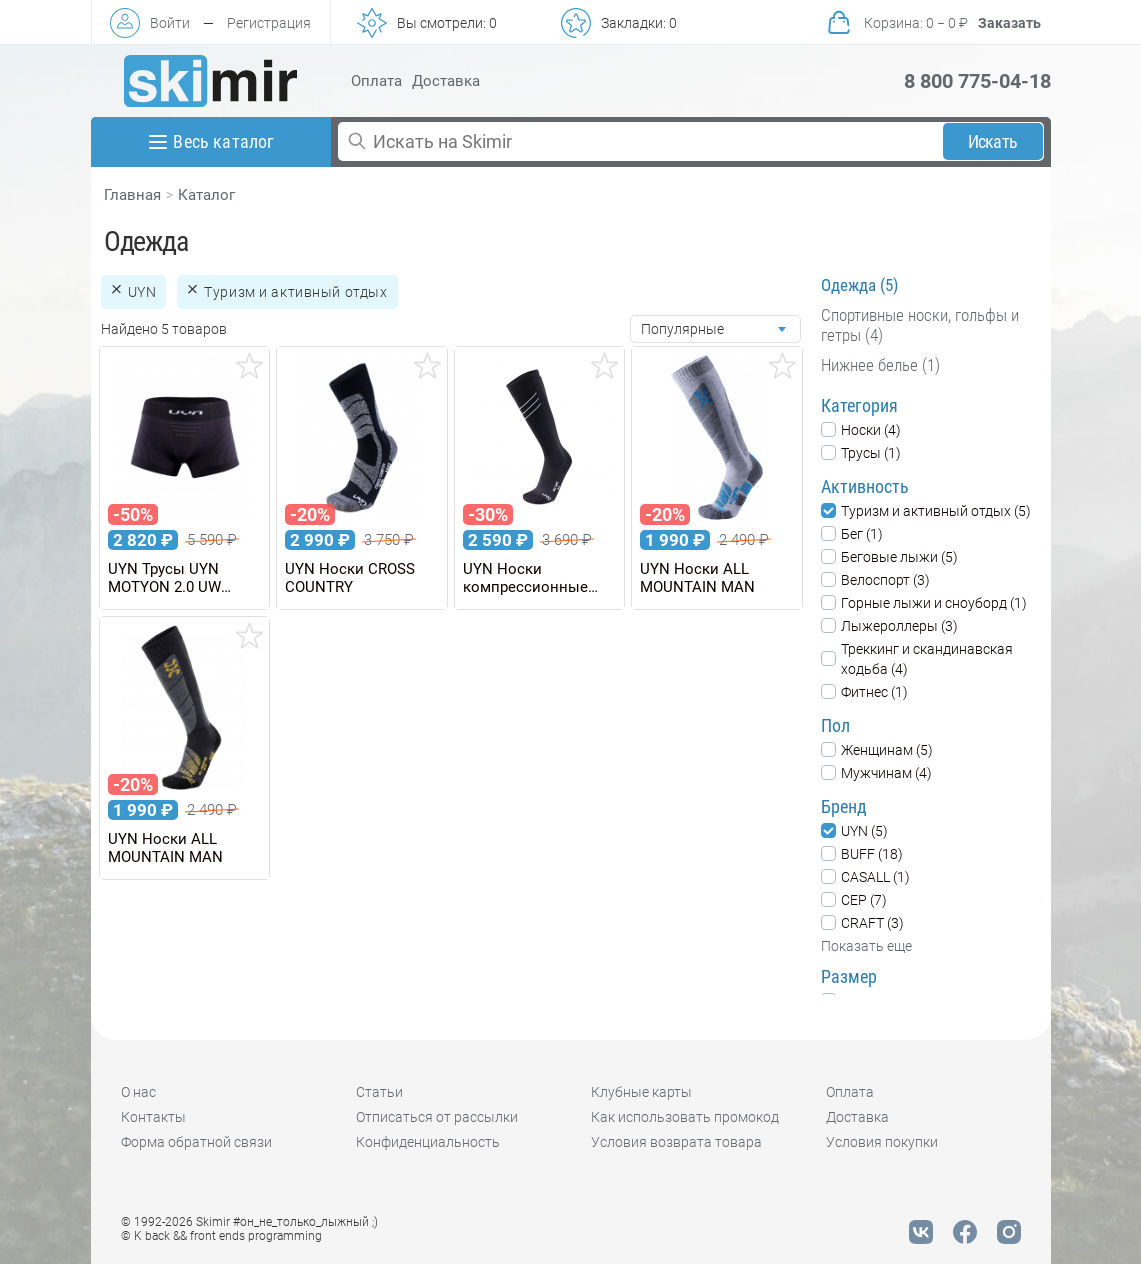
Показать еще (866, 946)
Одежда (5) (859, 285)
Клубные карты (641, 1092)
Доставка (446, 81)
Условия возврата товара (676, 1142)
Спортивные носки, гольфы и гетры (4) (920, 325)
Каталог (206, 195)
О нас (138, 1092)
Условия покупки (882, 1142)
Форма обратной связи (196, 1142)
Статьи (379, 1092)
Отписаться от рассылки (437, 1117)
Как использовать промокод (685, 1117)
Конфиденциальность (428, 1142)
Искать (992, 141)
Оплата (376, 81)
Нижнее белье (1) (880, 365)
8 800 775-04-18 (977, 81)
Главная (132, 195)
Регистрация (269, 23)
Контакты (153, 1117)
